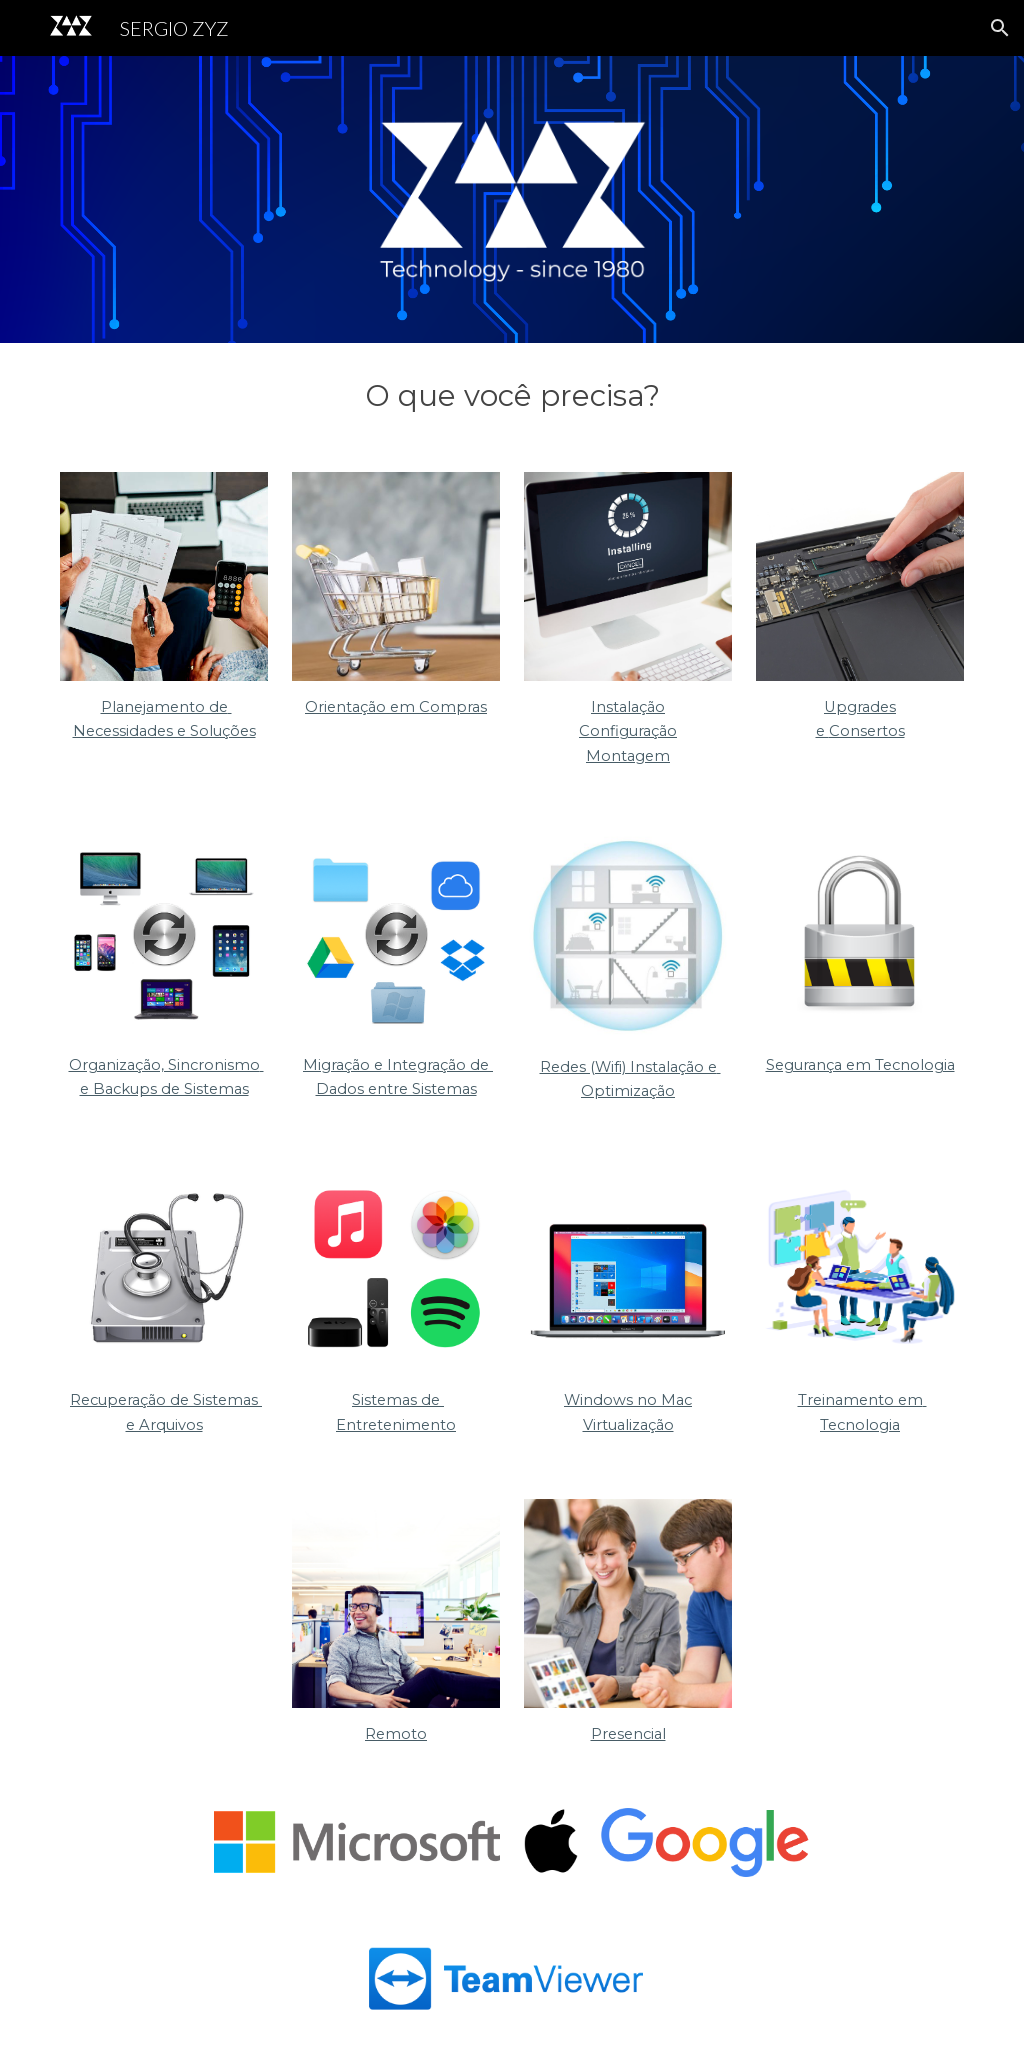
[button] (1000, 28)
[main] (512, 395)
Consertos (867, 731)
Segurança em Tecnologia (860, 1065)
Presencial (628, 1734)
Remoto (396, 1734)
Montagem (628, 756)
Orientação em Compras (396, 707)
